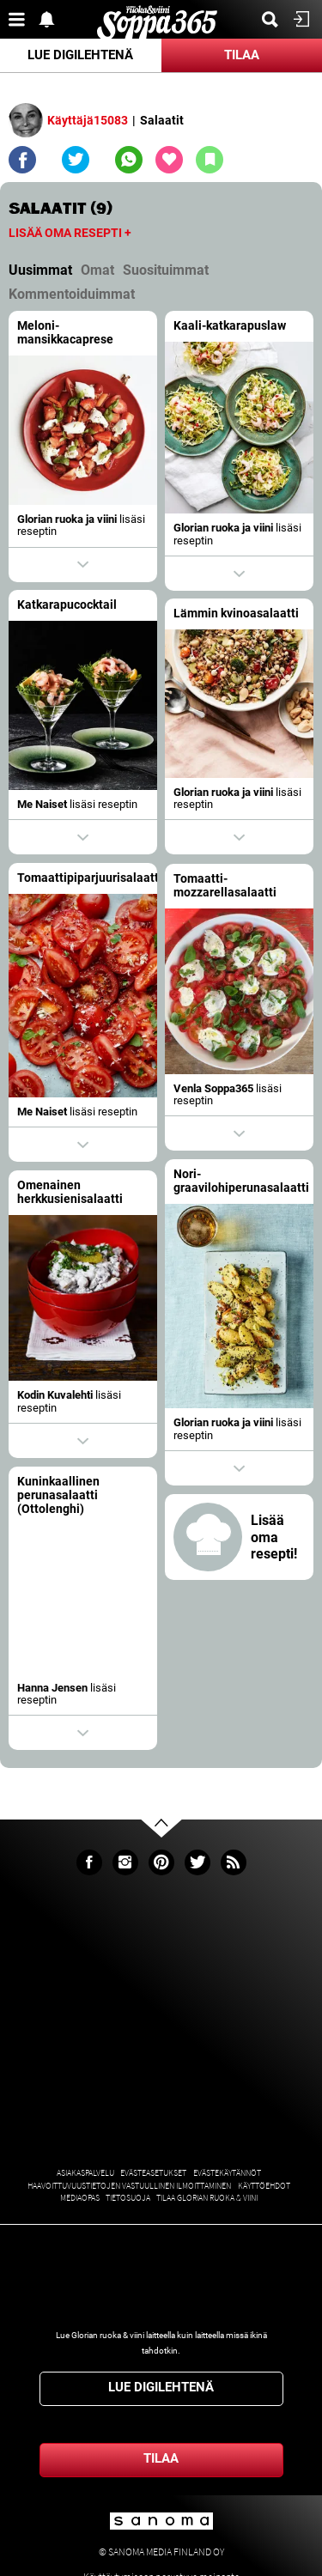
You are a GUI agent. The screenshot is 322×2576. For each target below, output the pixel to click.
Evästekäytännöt (227, 2172)
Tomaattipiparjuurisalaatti (89, 878)
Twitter (197, 1862)
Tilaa (241, 55)
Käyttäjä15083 (87, 120)
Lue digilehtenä (80, 55)
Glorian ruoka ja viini (67, 519)
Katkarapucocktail (67, 605)
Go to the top (176, 1855)
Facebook (89, 1862)
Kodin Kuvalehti (74, 1392)
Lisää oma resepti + (70, 233)
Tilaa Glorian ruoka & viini (207, 2197)
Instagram (125, 1862)
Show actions (83, 565)
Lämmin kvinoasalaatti (236, 613)
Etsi (275, 19)
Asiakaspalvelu (85, 2172)
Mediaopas (80, 2197)
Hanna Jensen (52, 1679)
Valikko (21, 19)
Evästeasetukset (153, 2172)
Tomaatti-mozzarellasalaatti (224, 886)
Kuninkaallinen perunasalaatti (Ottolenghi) (58, 1487)
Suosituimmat (166, 270)
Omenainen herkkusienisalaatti (90, 1190)
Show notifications (51, 19)
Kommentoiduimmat (72, 294)
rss (233, 1862)
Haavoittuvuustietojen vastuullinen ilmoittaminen (129, 2185)
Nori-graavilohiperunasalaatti (221, 1176)
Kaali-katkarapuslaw (229, 326)
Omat (97, 270)
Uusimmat (40, 270)
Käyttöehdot (264, 2185)
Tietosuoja (128, 2197)
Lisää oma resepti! (274, 1528)
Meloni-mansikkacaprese (65, 333)
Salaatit (162, 120)
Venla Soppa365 (213, 1088)
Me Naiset (42, 804)
